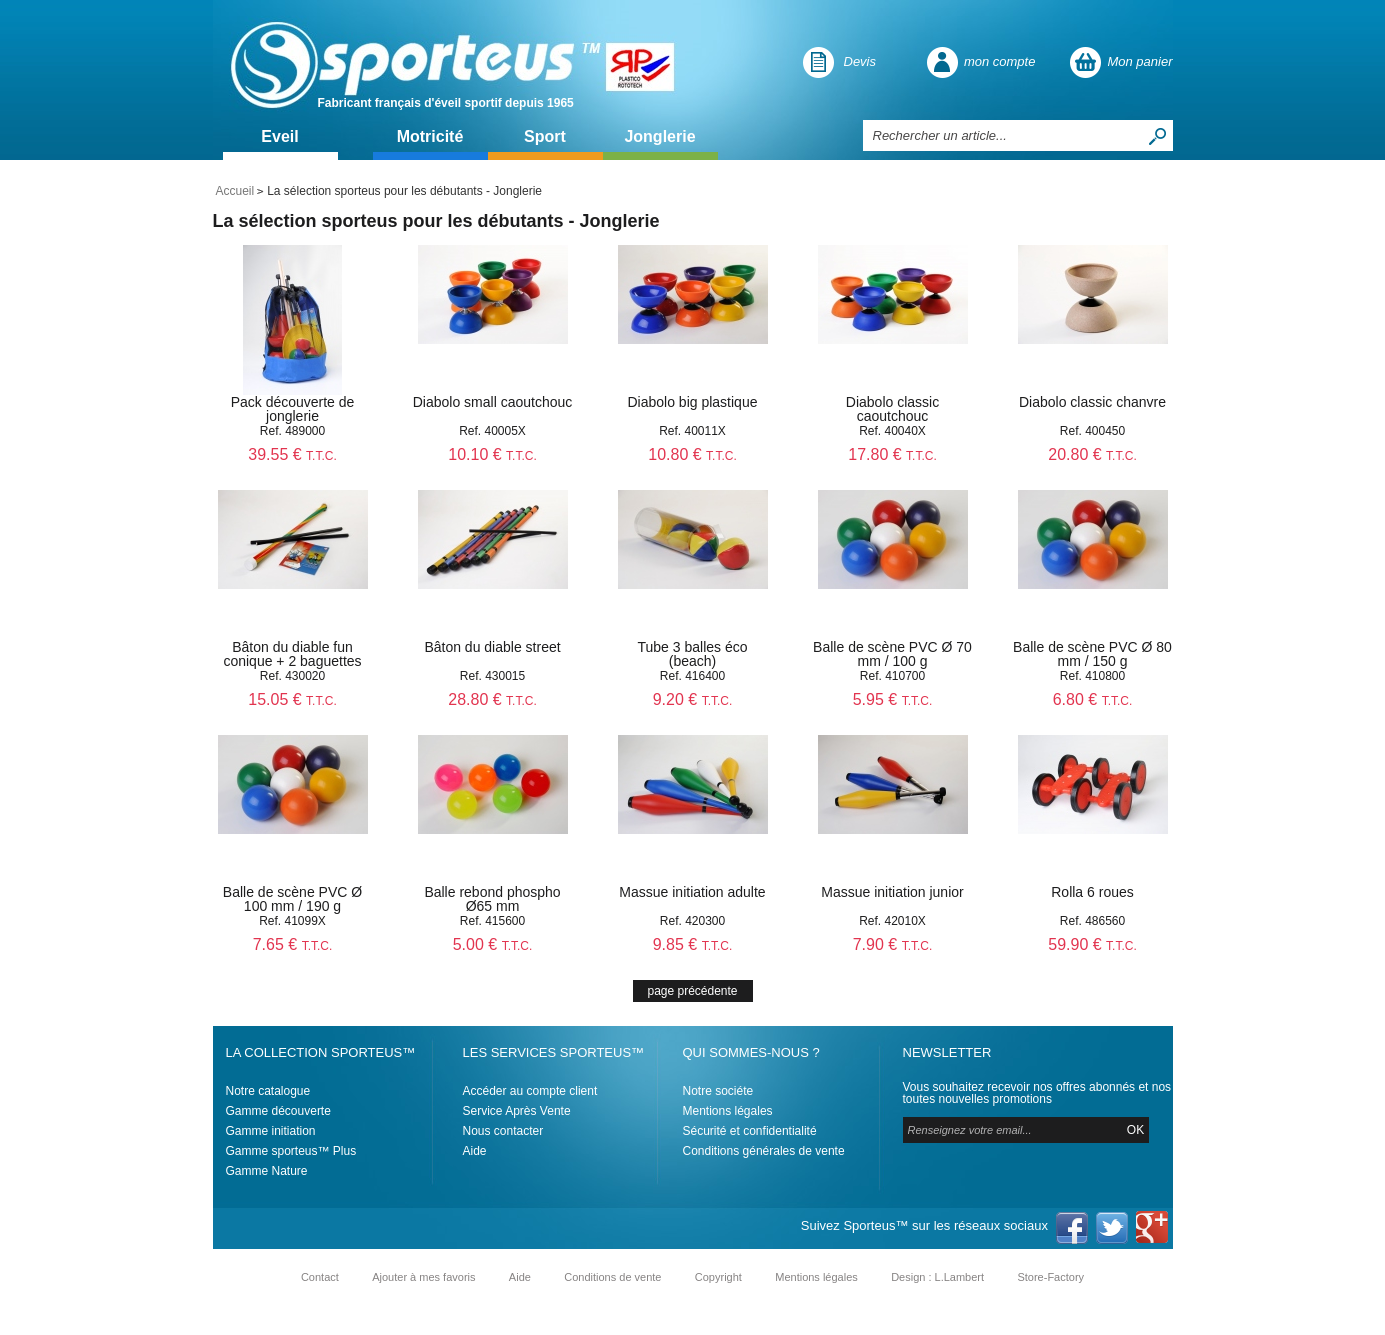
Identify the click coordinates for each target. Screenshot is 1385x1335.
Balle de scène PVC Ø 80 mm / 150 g (1092, 654)
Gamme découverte (278, 1111)
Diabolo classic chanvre (1092, 402)
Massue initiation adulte (692, 892)
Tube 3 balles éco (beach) (693, 654)
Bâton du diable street (492, 647)
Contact (320, 1277)
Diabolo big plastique (693, 402)
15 (292, 699)
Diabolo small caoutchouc (493, 402)
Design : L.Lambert (937, 1277)
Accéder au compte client (530, 1091)
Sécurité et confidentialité (750, 1131)
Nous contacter (503, 1131)
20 (1092, 454)
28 (492, 699)
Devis (860, 61)
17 (892, 454)
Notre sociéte (718, 1091)
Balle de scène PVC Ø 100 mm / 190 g (292, 899)
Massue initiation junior (892, 892)
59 (1092, 944)
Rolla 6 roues (1092, 892)
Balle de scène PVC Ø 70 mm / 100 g (892, 654)
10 (492, 454)
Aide (475, 1151)
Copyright (718, 1277)
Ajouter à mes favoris (423, 1277)
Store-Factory (1050, 1277)
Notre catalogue (268, 1091)
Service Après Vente (517, 1111)
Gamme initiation (271, 1131)
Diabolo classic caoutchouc (892, 409)
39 (292, 454)
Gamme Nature (267, 1171)
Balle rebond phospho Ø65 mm (492, 899)
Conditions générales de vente (764, 1151)
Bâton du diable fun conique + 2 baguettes (292, 654)
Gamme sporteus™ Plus (291, 1151)
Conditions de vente (612, 1277)
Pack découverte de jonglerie (293, 409)
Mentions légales (728, 1111)
